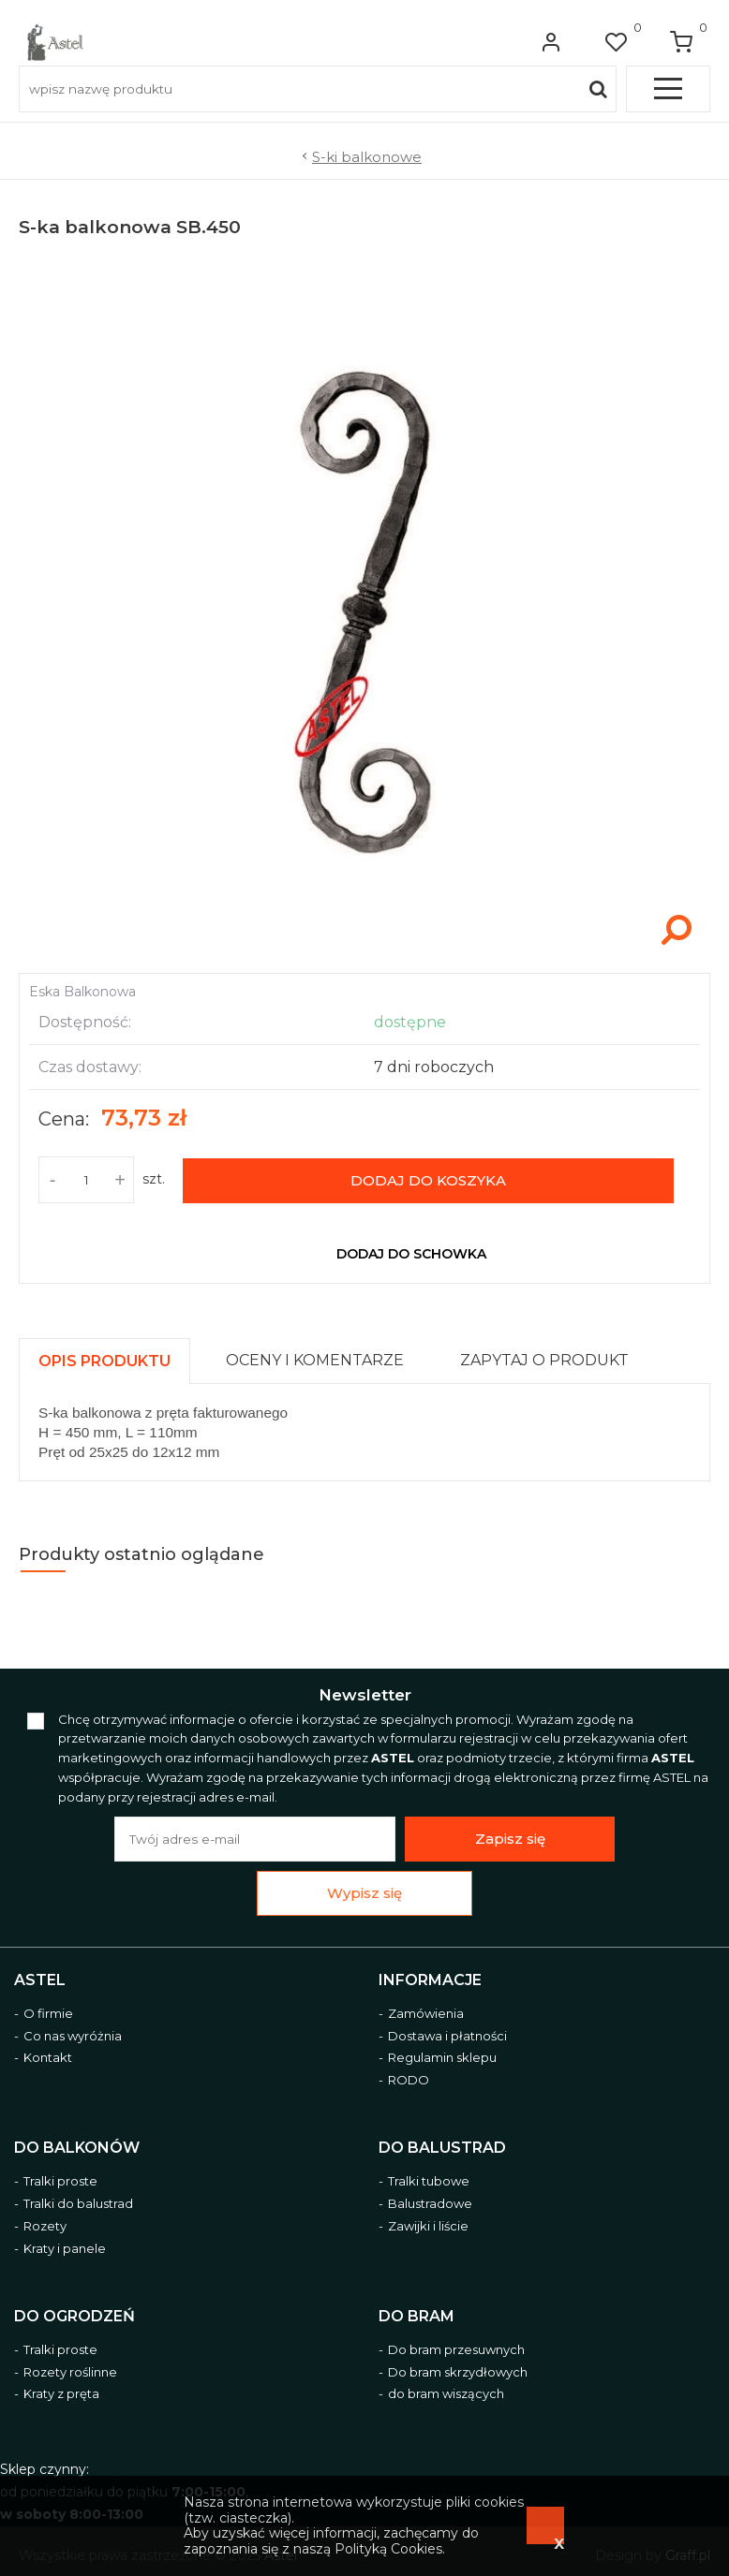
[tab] (113, 1356)
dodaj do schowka (411, 1253)
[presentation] (104, 1361)
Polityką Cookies (388, 2548)
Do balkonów (77, 2147)
